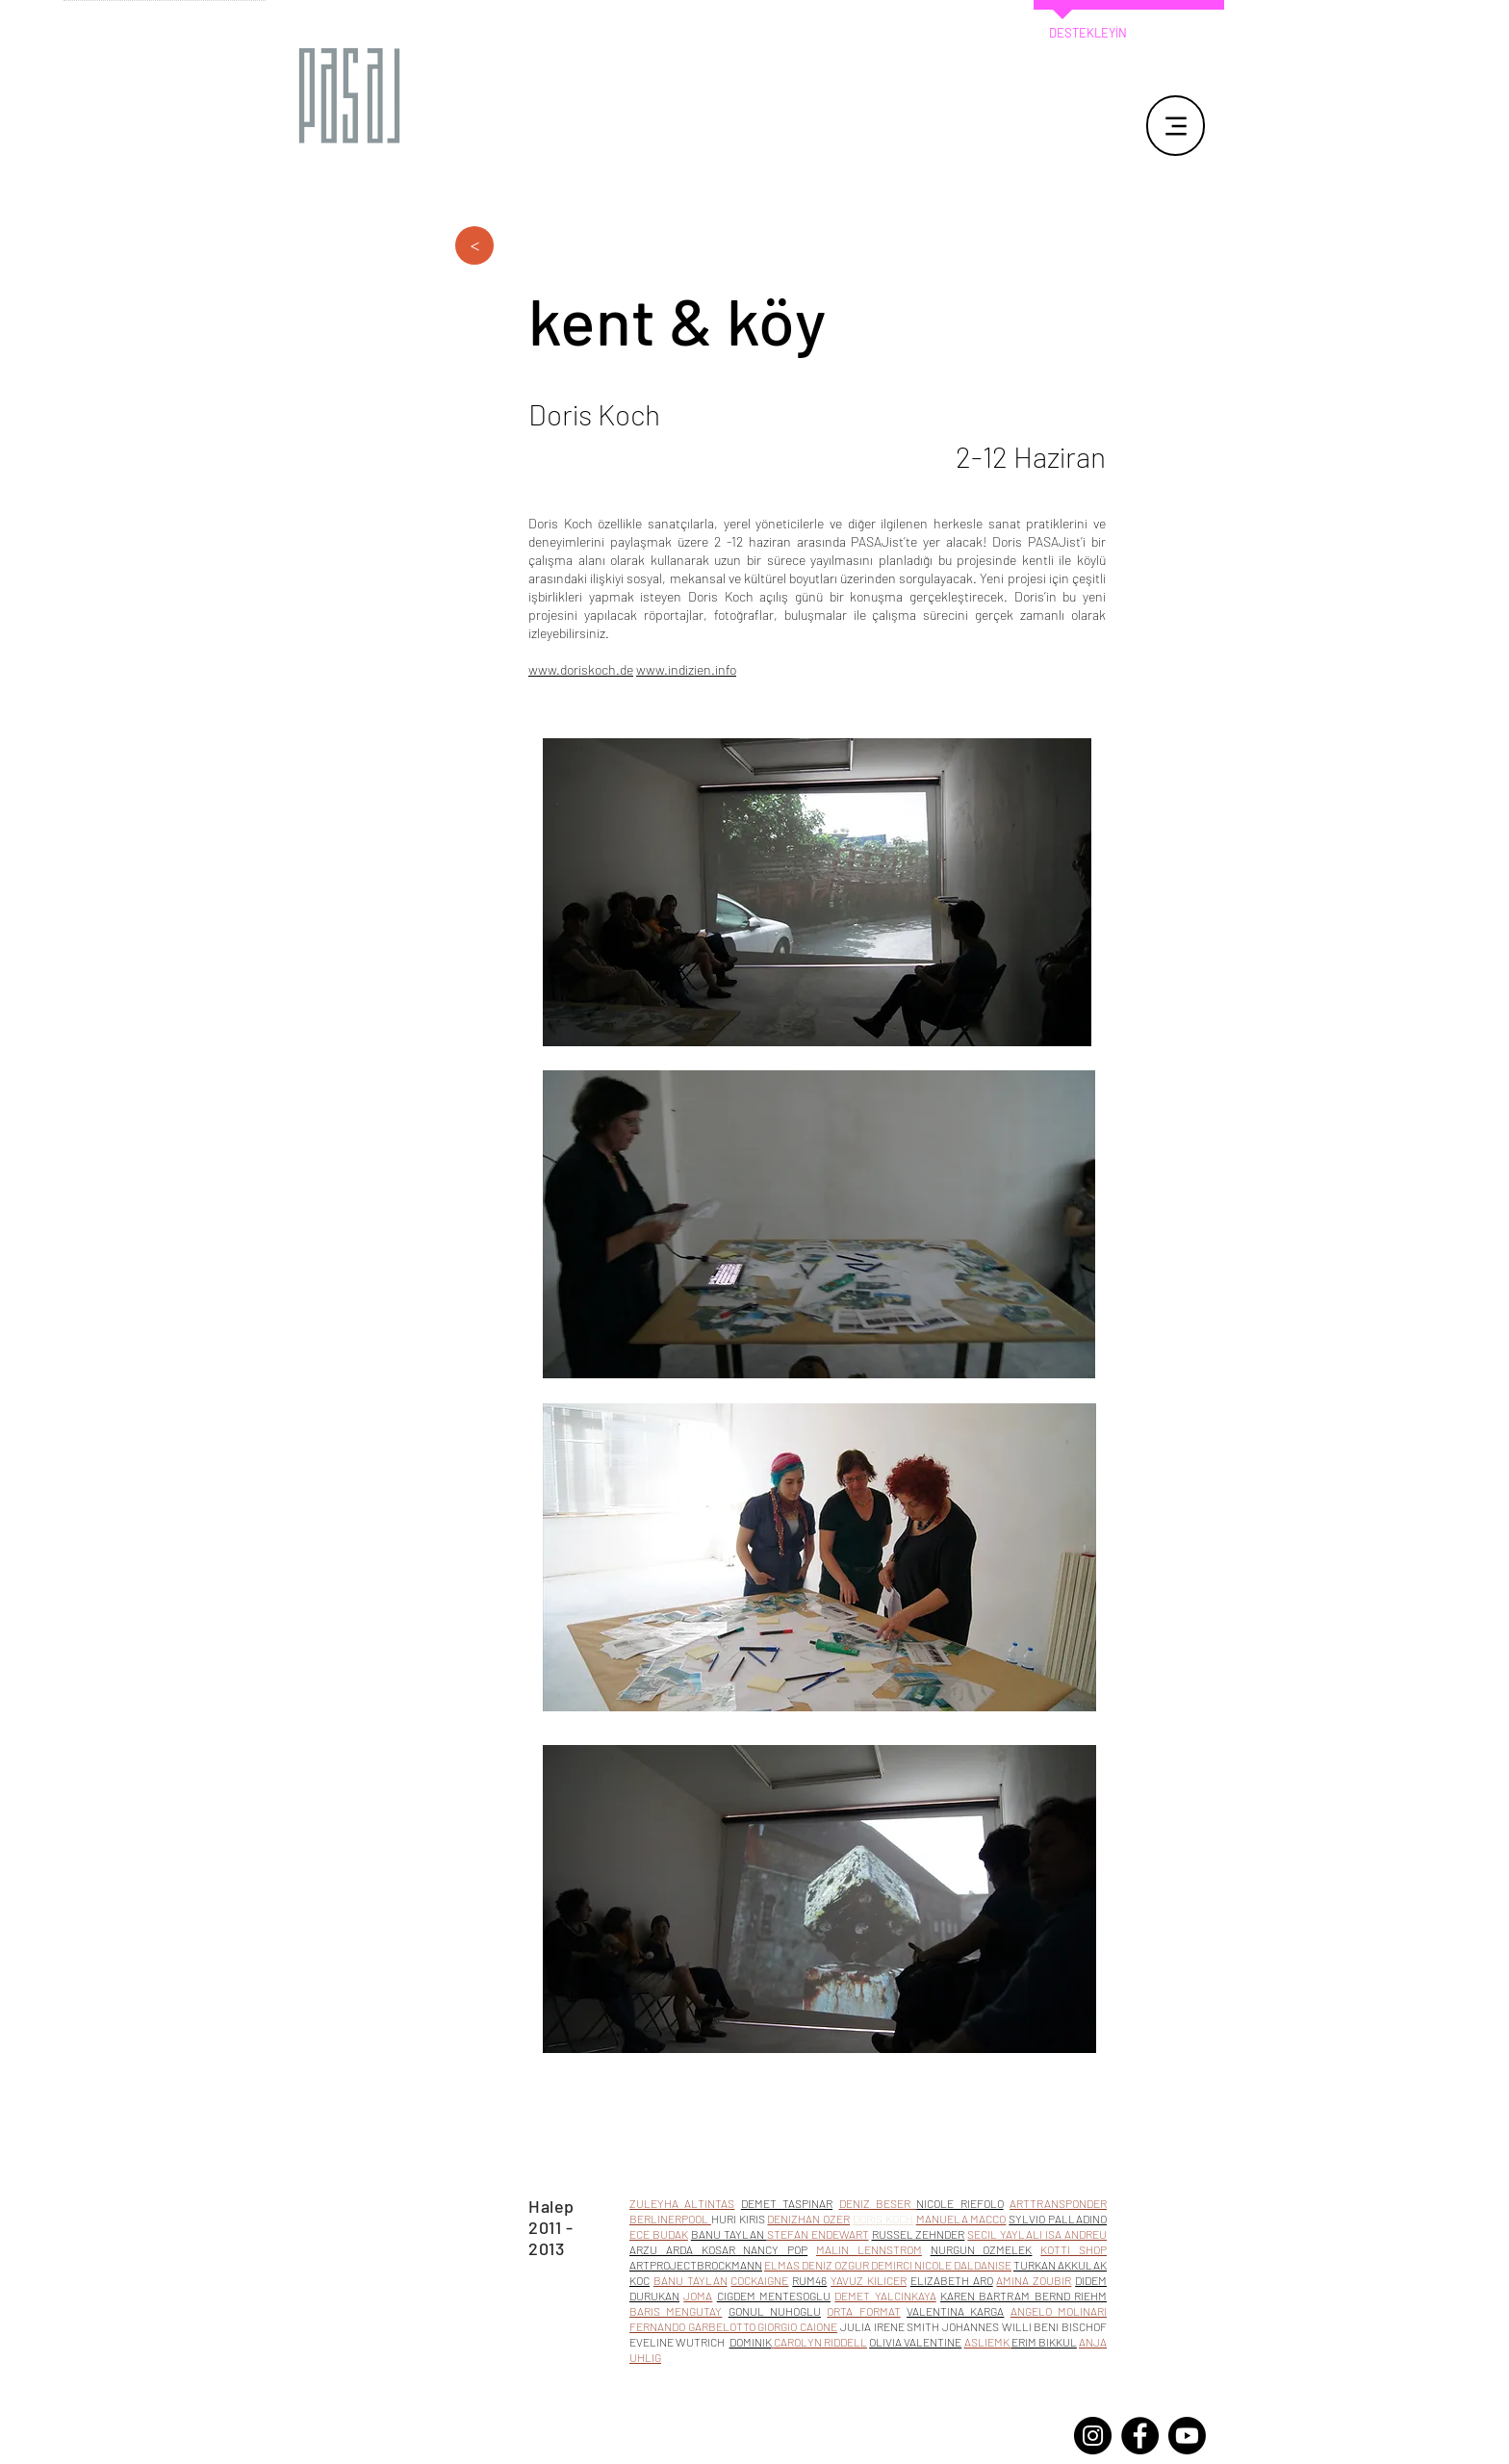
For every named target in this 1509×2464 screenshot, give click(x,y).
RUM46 (809, 2280)
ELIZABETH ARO (951, 2280)
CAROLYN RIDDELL (820, 2341)
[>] (474, 245)
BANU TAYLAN (690, 2280)
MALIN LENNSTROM (869, 2249)
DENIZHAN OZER (808, 2218)
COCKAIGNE (759, 2280)
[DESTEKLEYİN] (1087, 33)
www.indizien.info (686, 669)
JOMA (697, 2295)
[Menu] (1175, 125)
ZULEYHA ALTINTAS (681, 2203)
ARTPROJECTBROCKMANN (695, 2265)
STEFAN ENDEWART (818, 2234)
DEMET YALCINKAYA (884, 2295)
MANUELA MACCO (961, 2218)
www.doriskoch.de (580, 669)
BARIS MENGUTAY (675, 2311)
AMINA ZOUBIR (1033, 2280)
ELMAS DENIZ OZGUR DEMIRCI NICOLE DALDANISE (887, 2265)
